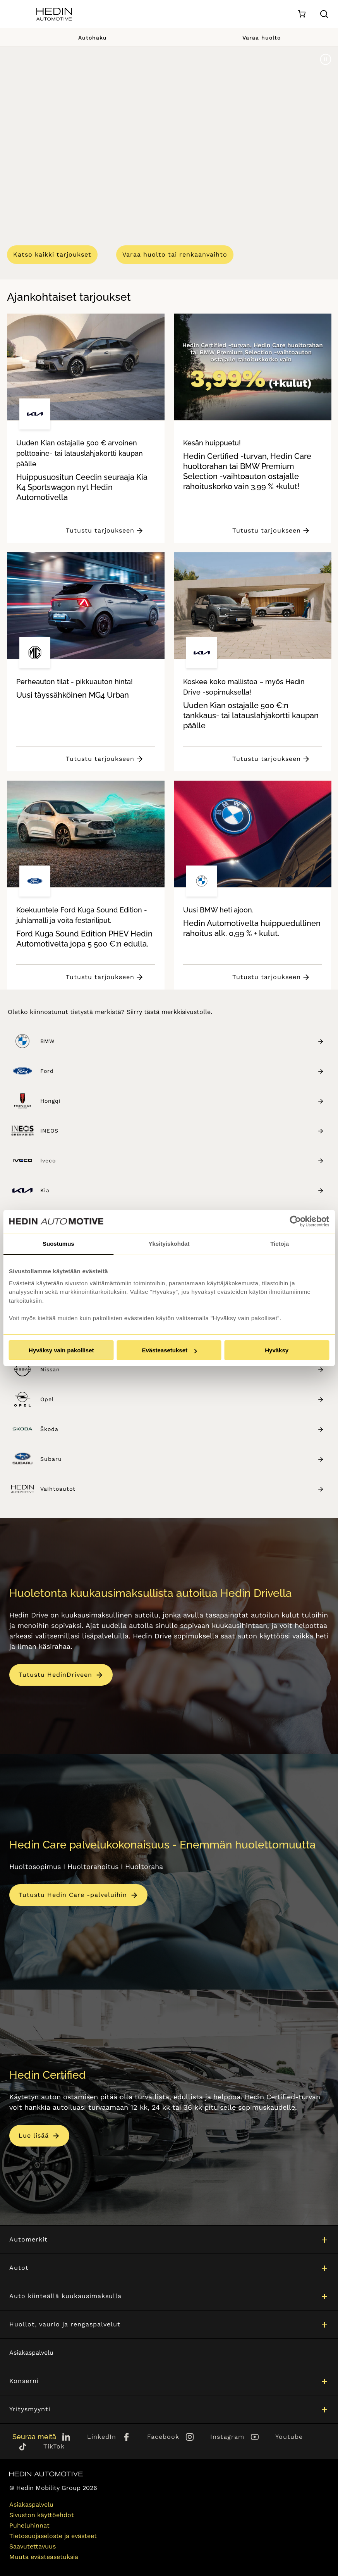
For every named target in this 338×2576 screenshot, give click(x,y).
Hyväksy (276, 1350)
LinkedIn (101, 2436)
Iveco (182, 1161)
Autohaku (84, 37)
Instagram (227, 2436)
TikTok (54, 2446)
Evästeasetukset (169, 1350)
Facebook (163, 2436)
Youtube (289, 2436)
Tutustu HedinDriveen (55, 1675)
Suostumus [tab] (58, 1243)
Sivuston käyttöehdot (41, 2515)
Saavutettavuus (32, 2546)
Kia (182, 1190)
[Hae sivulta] (324, 14)
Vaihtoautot (182, 1489)
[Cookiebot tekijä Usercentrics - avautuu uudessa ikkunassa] (295, 1221)
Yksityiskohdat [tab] (169, 1243)
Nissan (182, 1370)
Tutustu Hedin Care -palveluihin (73, 1894)
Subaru (182, 1459)
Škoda (182, 1429)
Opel (182, 1399)
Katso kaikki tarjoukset (52, 254)
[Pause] (325, 59)
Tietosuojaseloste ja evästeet (53, 2536)
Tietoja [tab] (279, 1243)
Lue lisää (34, 2136)
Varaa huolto (253, 37)
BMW (182, 1041)
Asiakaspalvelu (31, 2352)
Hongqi (182, 1101)
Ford (182, 1071)
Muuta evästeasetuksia (43, 2556)
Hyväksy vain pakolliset (61, 1350)
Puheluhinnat (29, 2525)
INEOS (182, 1131)
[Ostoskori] (301, 14)
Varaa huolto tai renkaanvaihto (174, 254)
